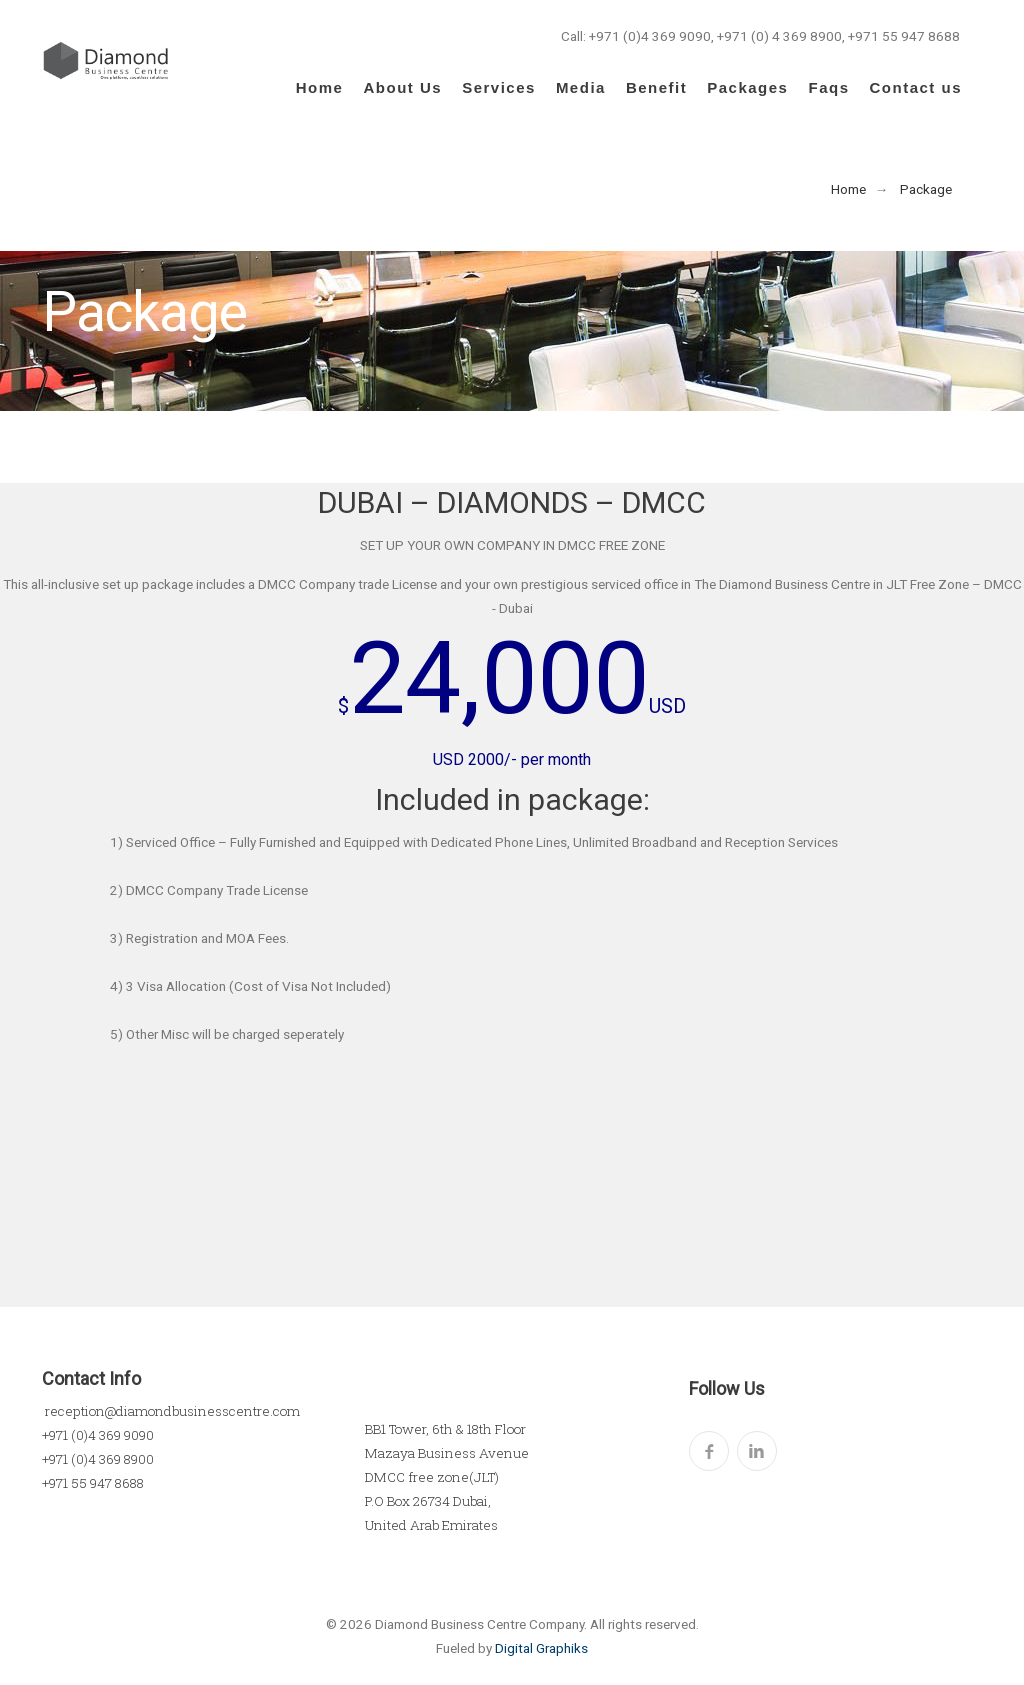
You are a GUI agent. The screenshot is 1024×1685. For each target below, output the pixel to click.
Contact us (915, 87)
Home (320, 87)
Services (499, 87)
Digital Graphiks (541, 1648)
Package (926, 189)
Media (581, 87)
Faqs (828, 87)
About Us (402, 87)
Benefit (656, 87)
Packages (747, 87)
